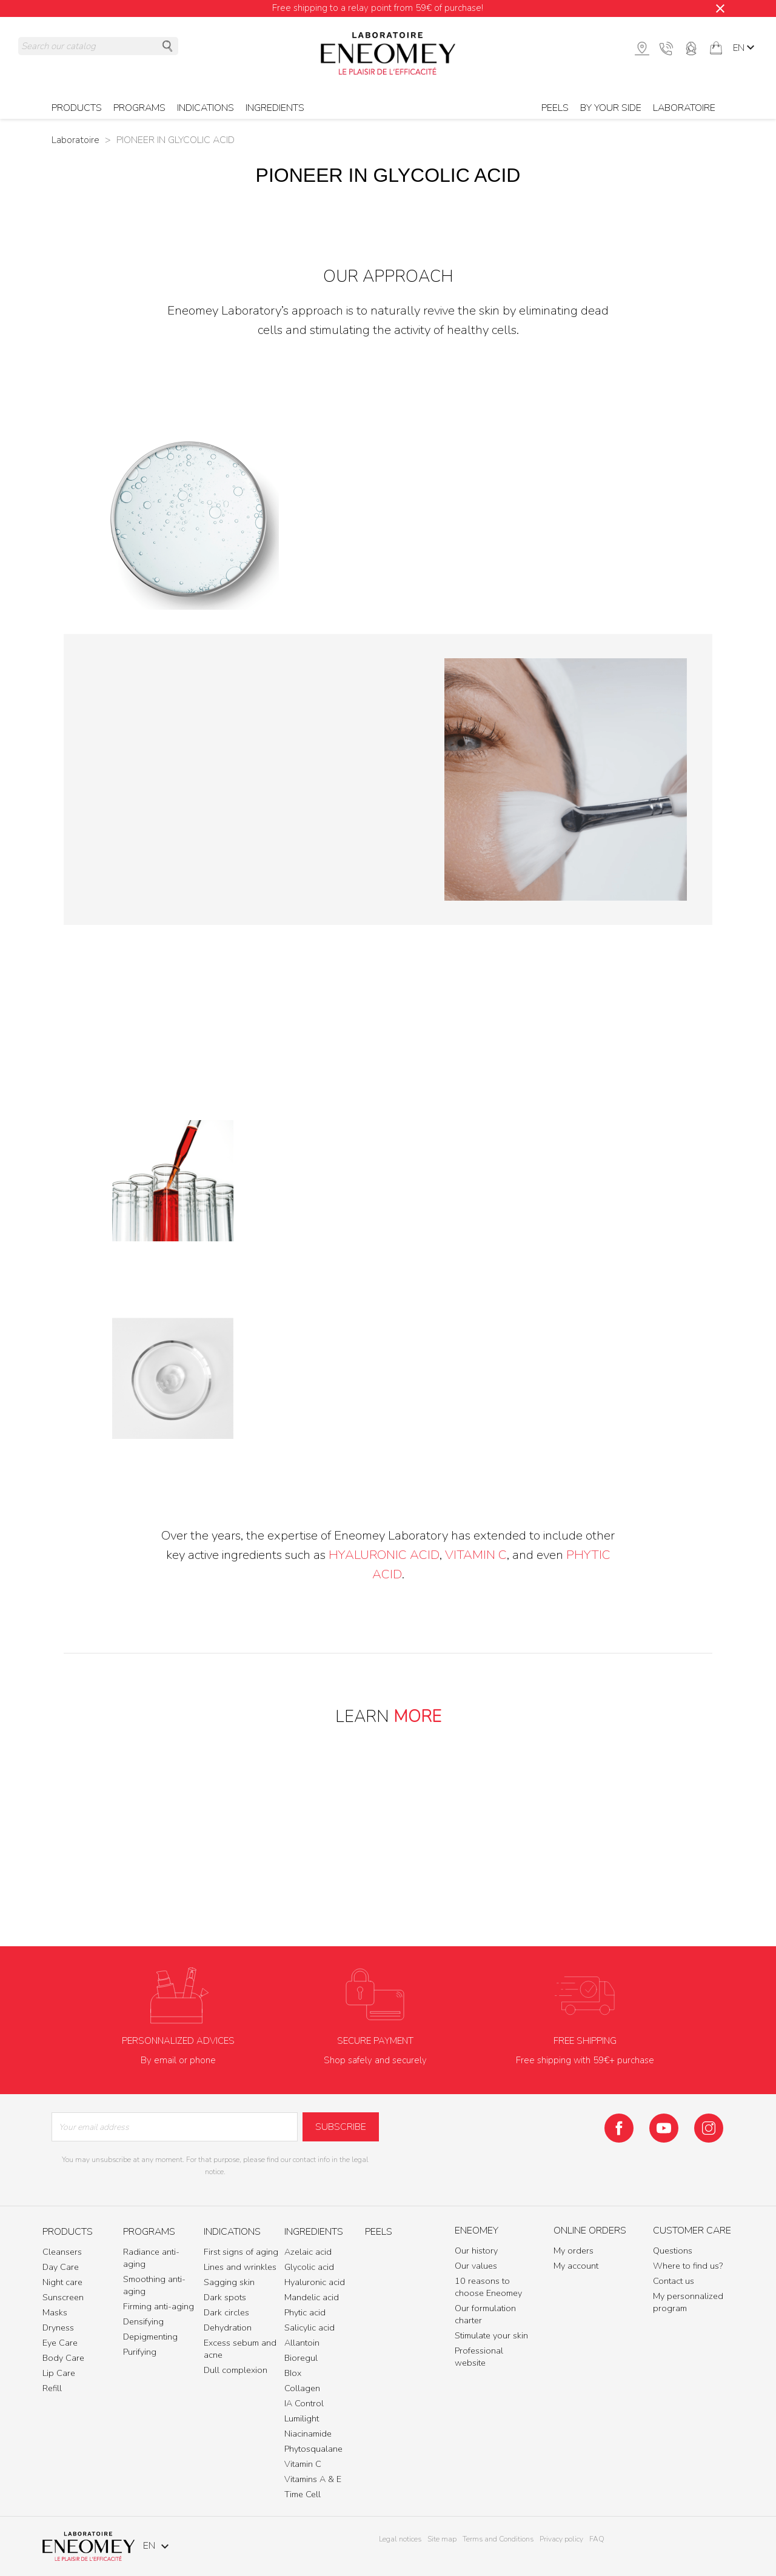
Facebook (619, 2128)
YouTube (663, 2128)
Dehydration (228, 2327)
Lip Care (58, 2373)
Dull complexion (235, 2370)
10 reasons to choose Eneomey (488, 2287)
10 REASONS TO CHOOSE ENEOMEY (388, 1867)
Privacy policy (561, 2539)
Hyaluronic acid (314, 2282)
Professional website (479, 2356)
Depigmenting (150, 2337)
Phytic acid (305, 2312)
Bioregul (301, 2358)
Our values (476, 2266)
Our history (476, 2250)
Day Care (60, 2267)
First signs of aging (241, 2252)
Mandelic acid (311, 2297)
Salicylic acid (309, 2327)
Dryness (58, 2327)
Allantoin (301, 2343)
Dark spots (225, 2297)
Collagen (302, 2388)
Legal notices (400, 2539)
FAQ (596, 2539)
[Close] (720, 8)
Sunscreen (63, 2297)
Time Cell (302, 2494)
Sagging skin (229, 2282)
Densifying (143, 2321)
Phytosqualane (313, 2449)
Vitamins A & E (312, 2479)
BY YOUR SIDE (610, 108)
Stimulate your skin (491, 2335)
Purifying (139, 2352)
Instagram (708, 2128)
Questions (672, 2250)
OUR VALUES (432, 1830)
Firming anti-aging (158, 2306)
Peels (555, 108)
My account (576, 2266)
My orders (574, 2250)
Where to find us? (688, 2266)
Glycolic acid (309, 2267)
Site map (442, 2539)
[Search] (98, 46)
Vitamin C (476, 1554)
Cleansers (62, 2252)
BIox (292, 2373)
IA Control (304, 2403)
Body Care (63, 2358)
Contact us (673, 2281)
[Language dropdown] (745, 48)
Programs (139, 108)
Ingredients (275, 108)
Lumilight (301, 2418)
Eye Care (60, 2343)
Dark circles (226, 2312)
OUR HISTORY (342, 1830)
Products (77, 108)
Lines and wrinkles (240, 2267)
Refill (52, 2388)
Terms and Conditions (498, 2539)
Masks (54, 2312)
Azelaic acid (308, 2252)
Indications (205, 108)
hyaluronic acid (384, 1554)
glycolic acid (604, 518)
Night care (62, 2282)
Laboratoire (684, 108)
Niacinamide (308, 2434)
